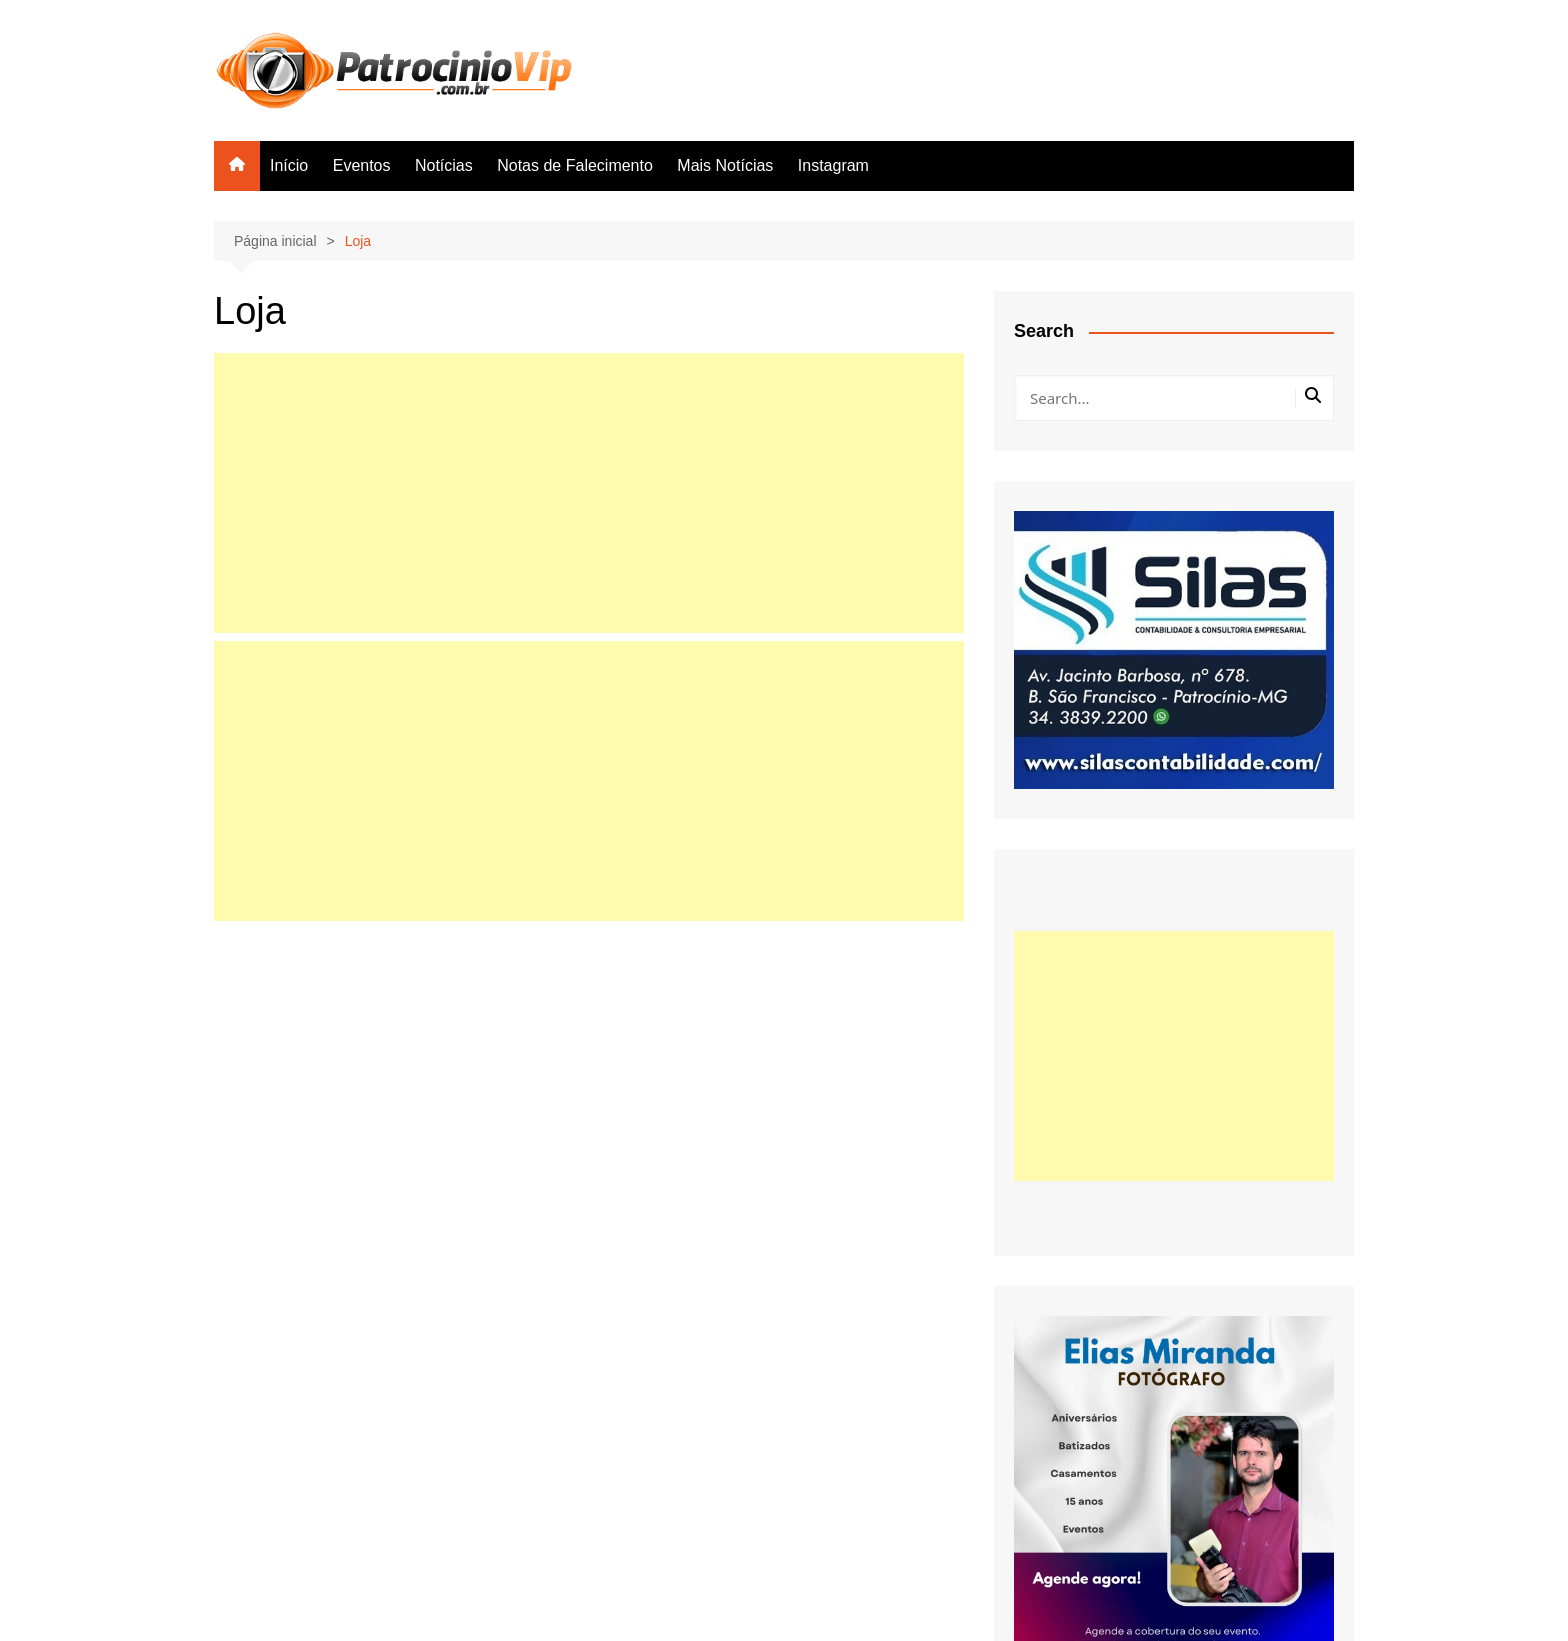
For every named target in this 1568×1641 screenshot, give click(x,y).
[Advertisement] (589, 493)
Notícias (444, 165)
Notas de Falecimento (575, 165)
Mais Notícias (725, 165)
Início (289, 165)
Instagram (833, 165)
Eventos (362, 165)
